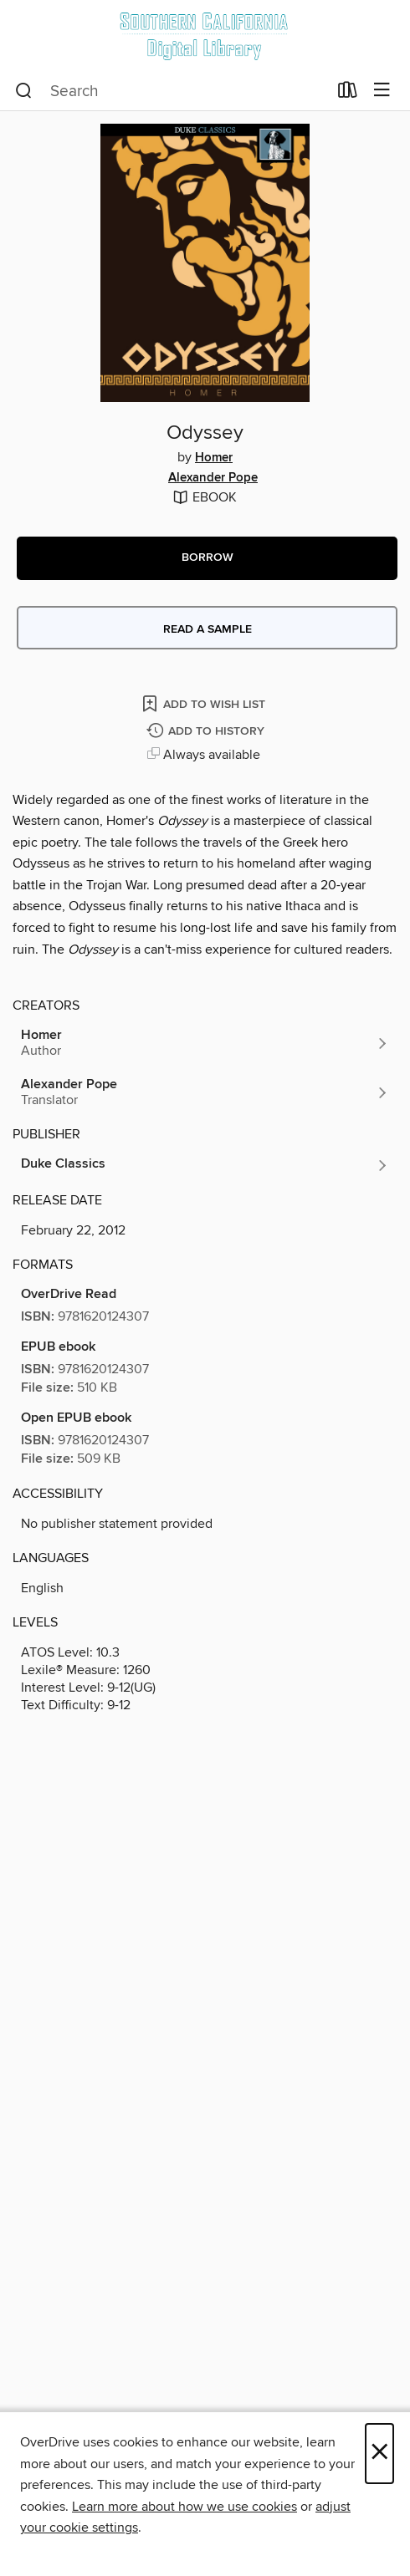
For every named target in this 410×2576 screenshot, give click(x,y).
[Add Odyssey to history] (207, 731)
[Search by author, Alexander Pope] (205, 1092)
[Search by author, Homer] (205, 1043)
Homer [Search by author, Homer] (214, 458)
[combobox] (171, 91)
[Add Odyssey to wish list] (205, 703)
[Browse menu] (381, 90)
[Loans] (347, 94)
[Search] (24, 91)
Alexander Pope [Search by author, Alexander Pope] (213, 478)
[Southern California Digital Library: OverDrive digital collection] (205, 35)
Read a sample (207, 629)
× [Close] (379, 2453)
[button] (207, 558)
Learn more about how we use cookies (184, 2506)
